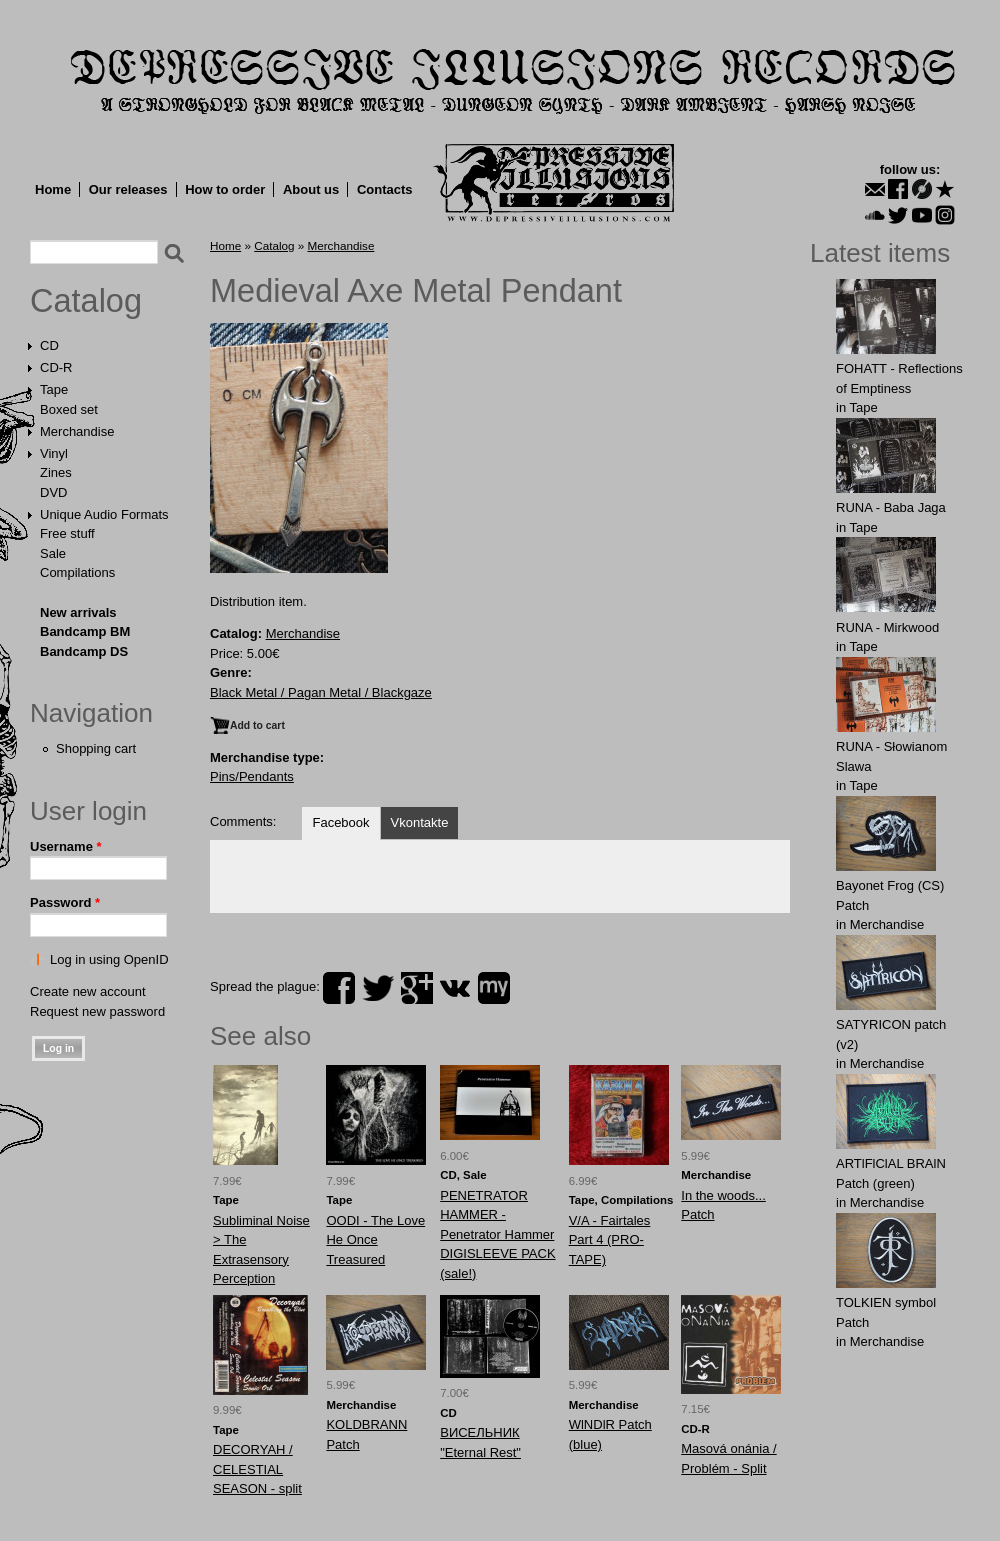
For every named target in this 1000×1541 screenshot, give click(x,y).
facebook (339, 988)
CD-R (56, 367)
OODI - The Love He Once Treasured (375, 1240)
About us (311, 189)
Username (66, 846)
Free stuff (67, 533)
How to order (225, 189)
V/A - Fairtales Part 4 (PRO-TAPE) (610, 1240)
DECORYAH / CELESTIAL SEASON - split (257, 1469)
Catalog (86, 301)
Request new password (97, 1011)
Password (65, 902)
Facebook (340, 822)
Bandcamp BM (85, 631)
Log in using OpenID (109, 959)
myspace (494, 988)
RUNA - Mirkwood (887, 627)
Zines (56, 472)
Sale (53, 553)
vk (455, 988)
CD (49, 345)
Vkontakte (420, 822)
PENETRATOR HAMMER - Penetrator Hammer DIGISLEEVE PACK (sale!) (497, 1234)
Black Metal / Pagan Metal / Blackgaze (321, 692)
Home (53, 189)
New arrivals (78, 612)
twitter (378, 988)
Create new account (88, 991)
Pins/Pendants (252, 776)
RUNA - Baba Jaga (891, 507)
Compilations (77, 572)
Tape (54, 389)
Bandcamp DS (84, 651)
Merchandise (77, 431)
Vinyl (54, 453)
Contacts (385, 189)
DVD (53, 492)
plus (417, 988)
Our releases (128, 189)
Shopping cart (96, 748)
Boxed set (69, 409)
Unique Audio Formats (104, 514)
